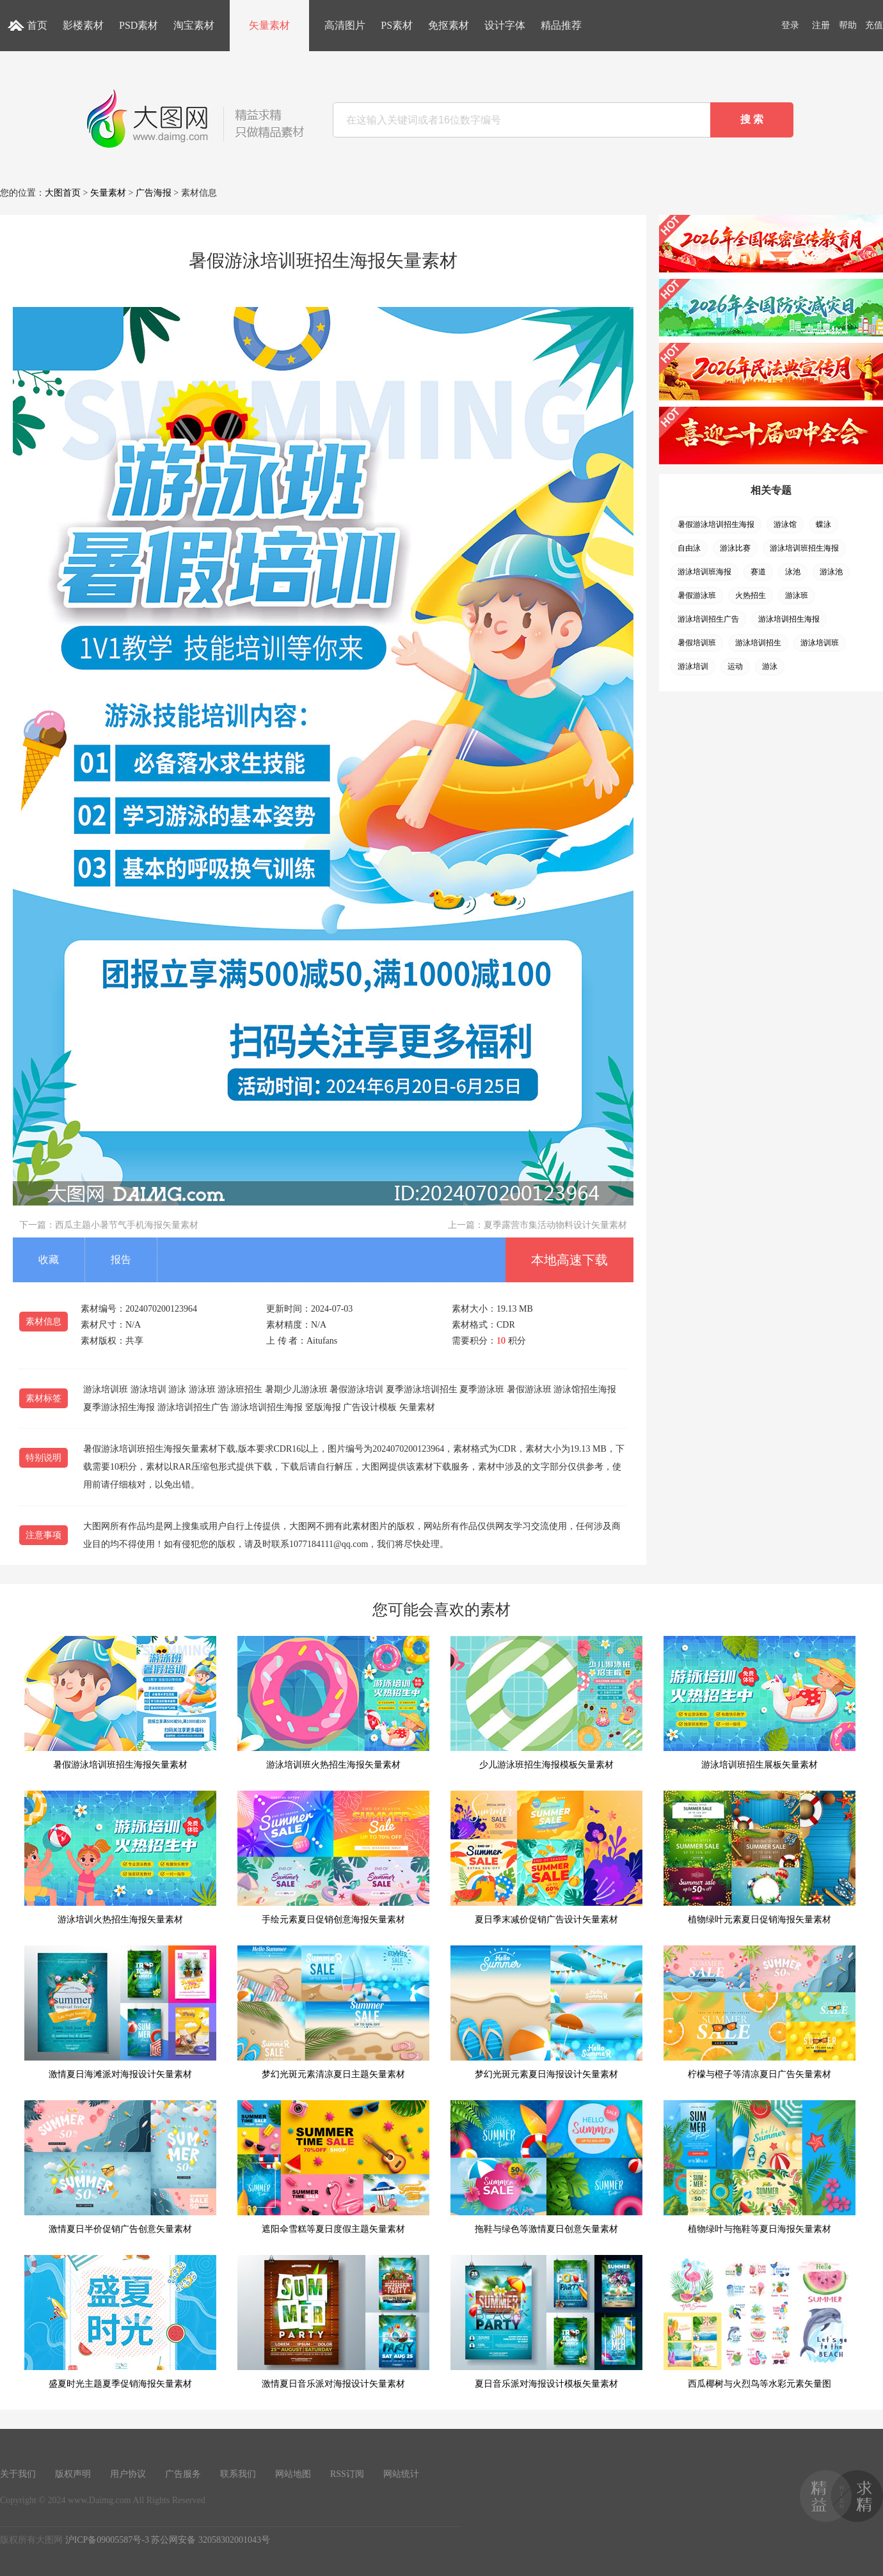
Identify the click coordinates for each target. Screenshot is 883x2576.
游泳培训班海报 (704, 571)
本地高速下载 (569, 1260)
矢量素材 (269, 25)
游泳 (769, 666)
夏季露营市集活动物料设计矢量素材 (555, 1225)
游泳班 (796, 595)
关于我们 (18, 2474)
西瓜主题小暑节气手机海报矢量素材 (126, 1225)
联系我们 (238, 2474)
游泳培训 (693, 666)
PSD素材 (138, 25)
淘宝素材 (193, 25)
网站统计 (401, 2474)
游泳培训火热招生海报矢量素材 (120, 1857)
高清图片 (344, 25)
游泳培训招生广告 (708, 619)
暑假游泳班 (697, 595)
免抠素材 (448, 25)
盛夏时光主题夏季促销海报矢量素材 (120, 2322)
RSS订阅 (347, 2474)
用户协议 (128, 2474)
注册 (821, 25)
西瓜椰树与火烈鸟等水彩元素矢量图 (759, 2322)
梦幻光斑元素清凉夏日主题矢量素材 (333, 2012)
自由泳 (689, 548)
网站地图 (293, 2474)
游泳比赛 (735, 548)
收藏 (48, 1259)
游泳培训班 (819, 642)
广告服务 (183, 2474)
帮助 (848, 25)
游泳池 (831, 571)
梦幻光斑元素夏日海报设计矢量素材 (546, 2012)
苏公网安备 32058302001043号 (210, 2540)
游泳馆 (785, 524)
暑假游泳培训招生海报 (716, 524)
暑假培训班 (697, 642)
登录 (790, 25)
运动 (735, 666)
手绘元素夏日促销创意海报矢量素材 (333, 1857)
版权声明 (73, 2474)
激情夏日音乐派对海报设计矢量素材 (333, 2322)
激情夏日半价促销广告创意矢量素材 (120, 2167)
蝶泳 (823, 524)
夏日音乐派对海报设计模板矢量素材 (546, 2322)
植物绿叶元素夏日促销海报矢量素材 (759, 1857)
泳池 (792, 571)
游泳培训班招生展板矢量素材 (759, 1703)
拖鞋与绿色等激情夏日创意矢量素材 (546, 2167)
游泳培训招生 (758, 642)
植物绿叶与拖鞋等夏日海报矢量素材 (759, 2167)
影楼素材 (83, 25)
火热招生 (750, 595)
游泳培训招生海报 (789, 619)
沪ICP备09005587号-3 (107, 2540)
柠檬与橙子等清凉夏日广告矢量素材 (759, 2012)
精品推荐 (561, 25)
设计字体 (504, 25)
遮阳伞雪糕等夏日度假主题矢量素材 (333, 2167)
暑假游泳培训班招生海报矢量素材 (120, 1703)
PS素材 (397, 25)
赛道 (758, 571)
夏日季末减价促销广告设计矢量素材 (546, 1857)
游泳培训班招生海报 (804, 548)
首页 (37, 25)
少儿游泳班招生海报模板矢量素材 (546, 1703)
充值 (874, 25)
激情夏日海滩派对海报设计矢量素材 (120, 2012)
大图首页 (63, 193)
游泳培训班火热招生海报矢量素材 (333, 1703)
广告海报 (153, 193)
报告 (121, 1259)
